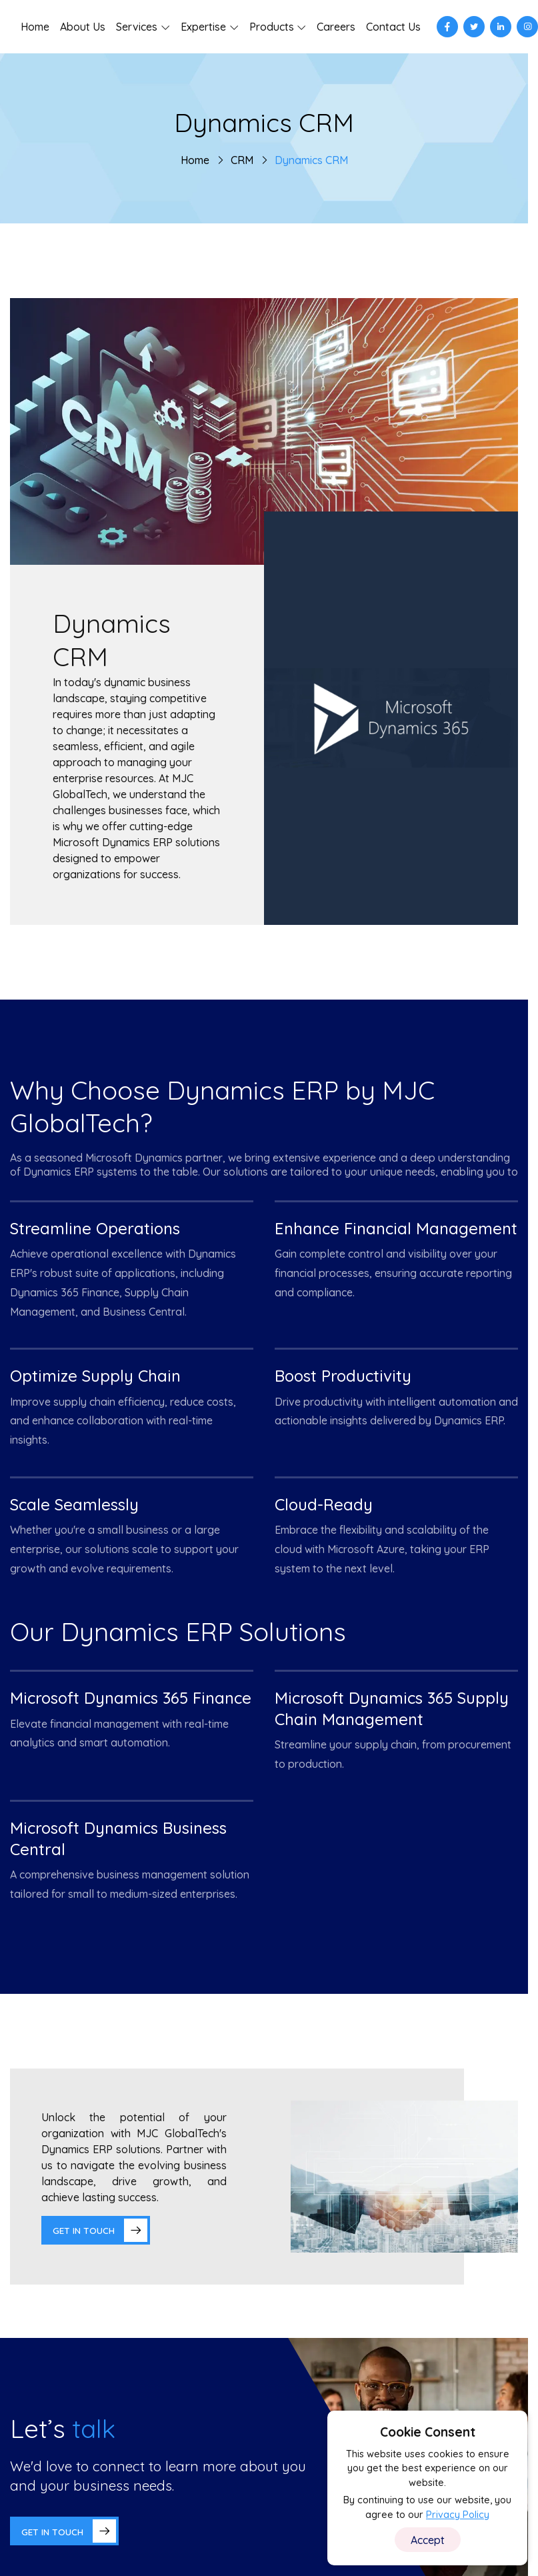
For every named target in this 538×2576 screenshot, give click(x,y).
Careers (336, 26)
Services (136, 26)
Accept (428, 2540)
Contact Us (393, 26)
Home (35, 26)
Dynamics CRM (311, 160)
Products (271, 26)
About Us (82, 26)
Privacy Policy (457, 2515)
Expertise (203, 26)
